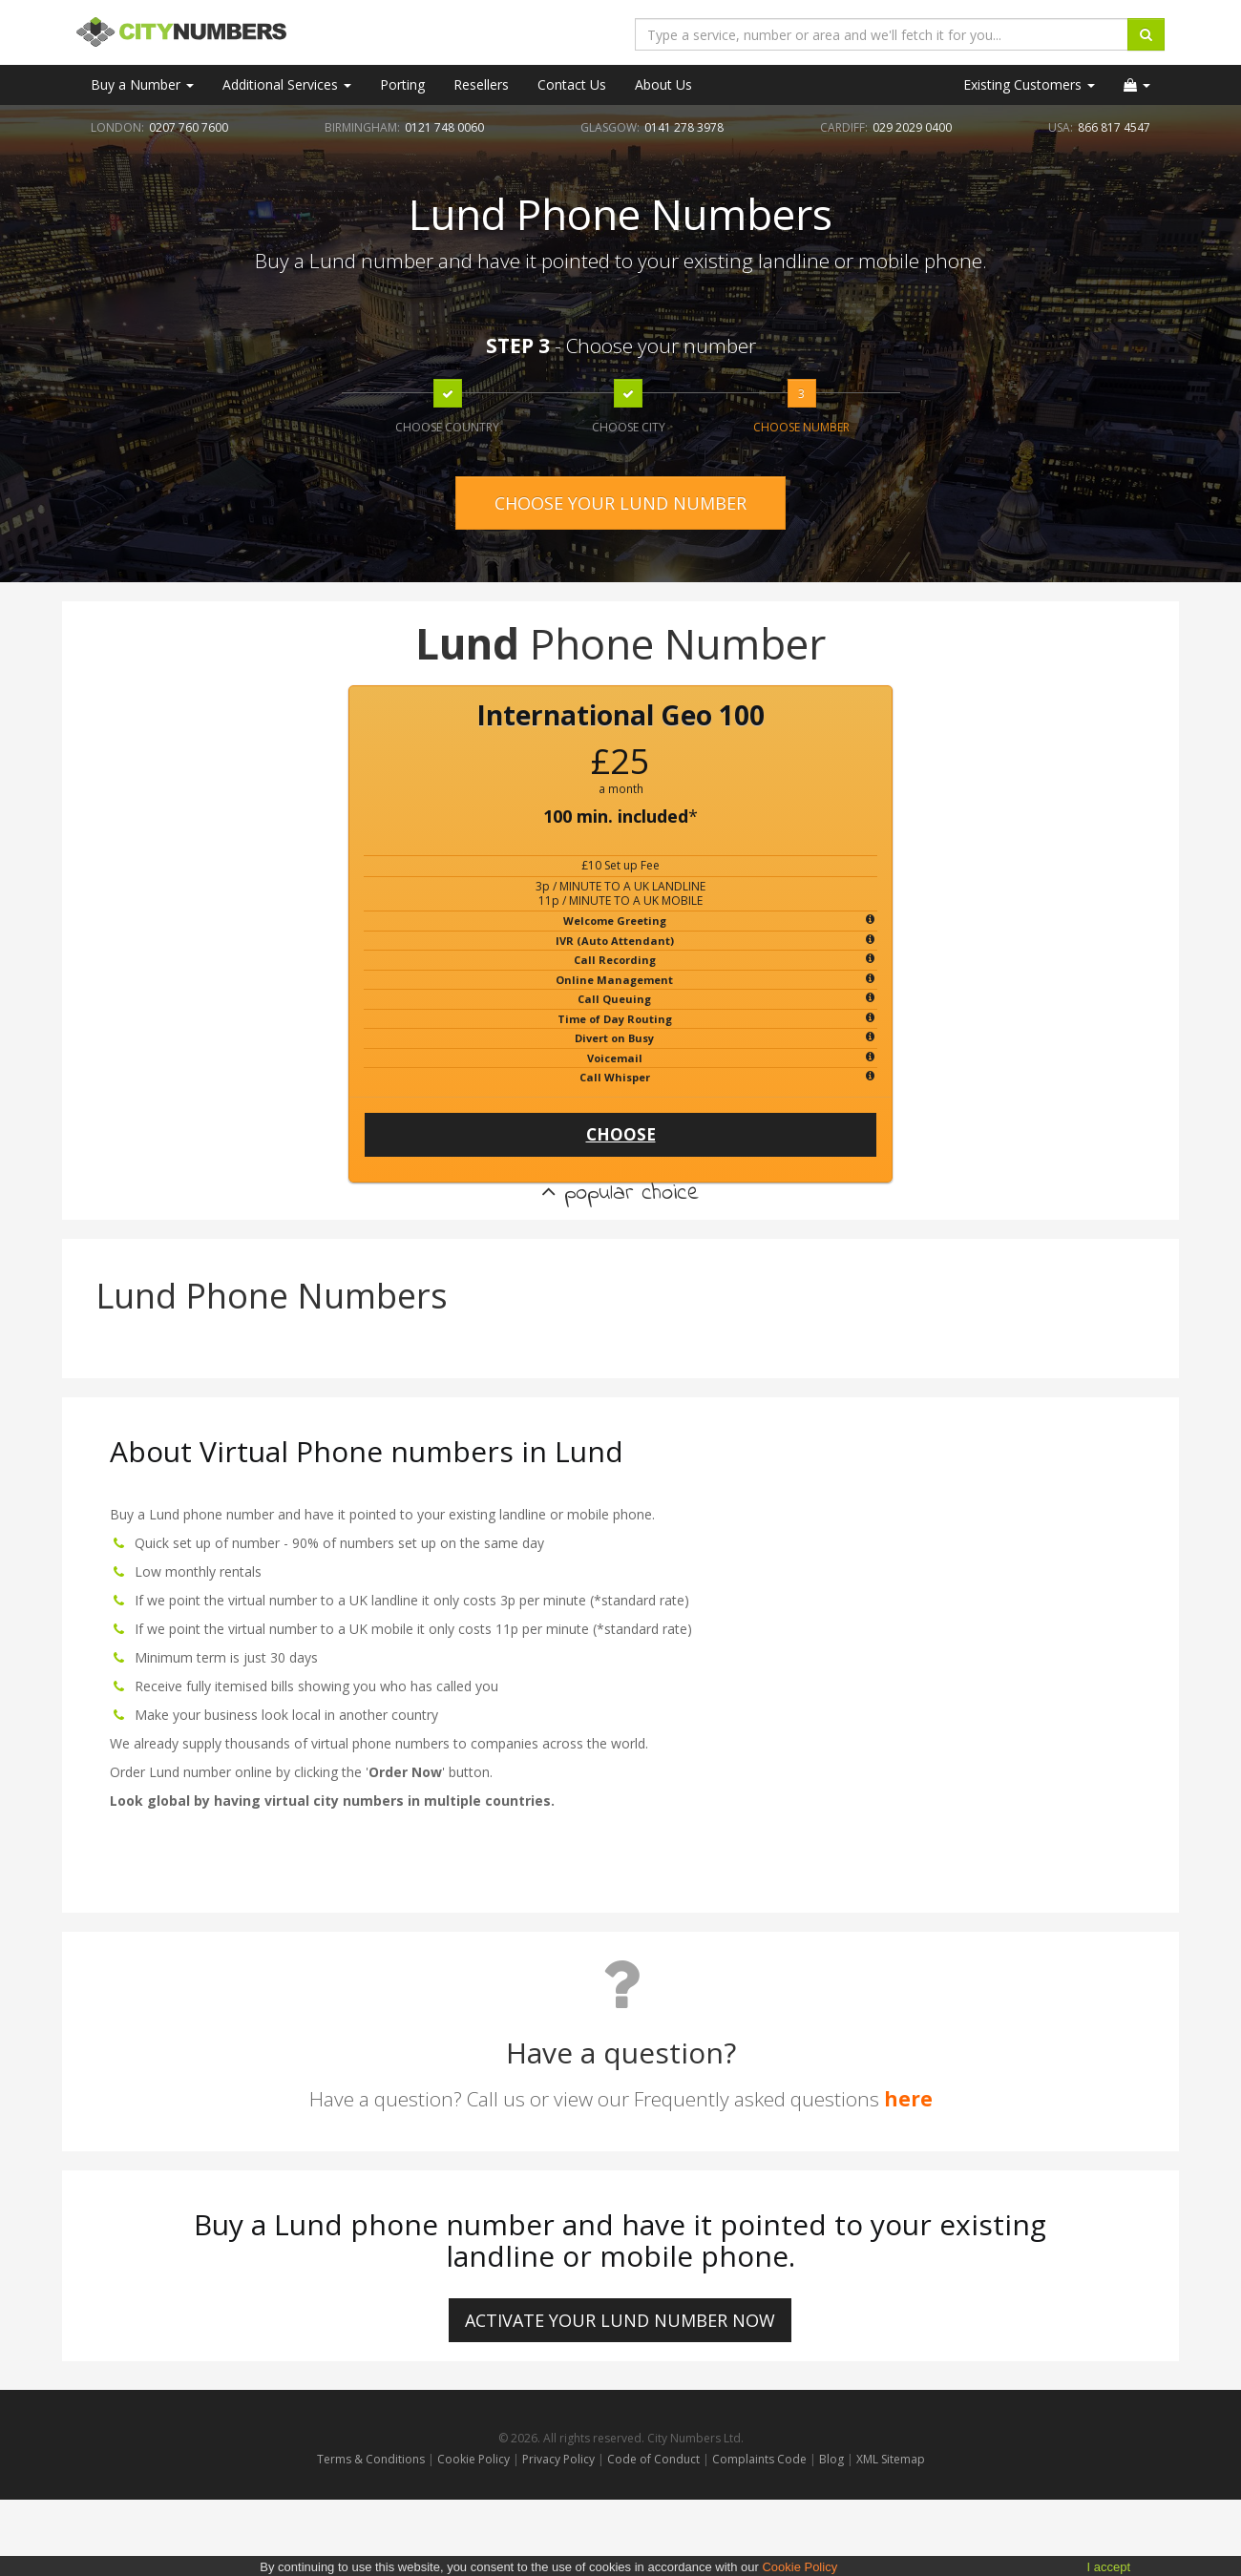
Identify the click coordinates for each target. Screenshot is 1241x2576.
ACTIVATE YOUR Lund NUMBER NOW (620, 2320)
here (908, 2098)
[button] (1137, 85)
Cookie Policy (473, 2459)
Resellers (481, 84)
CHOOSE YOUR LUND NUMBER (620, 503)
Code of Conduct (655, 2459)
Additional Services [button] (286, 84)
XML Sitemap (890, 2459)
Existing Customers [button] (1029, 84)
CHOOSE (621, 1134)
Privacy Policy (558, 2459)
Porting (402, 84)
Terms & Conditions (371, 2459)
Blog (833, 2459)
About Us (663, 84)
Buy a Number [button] (142, 84)
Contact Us (571, 84)
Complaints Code (759, 2459)
